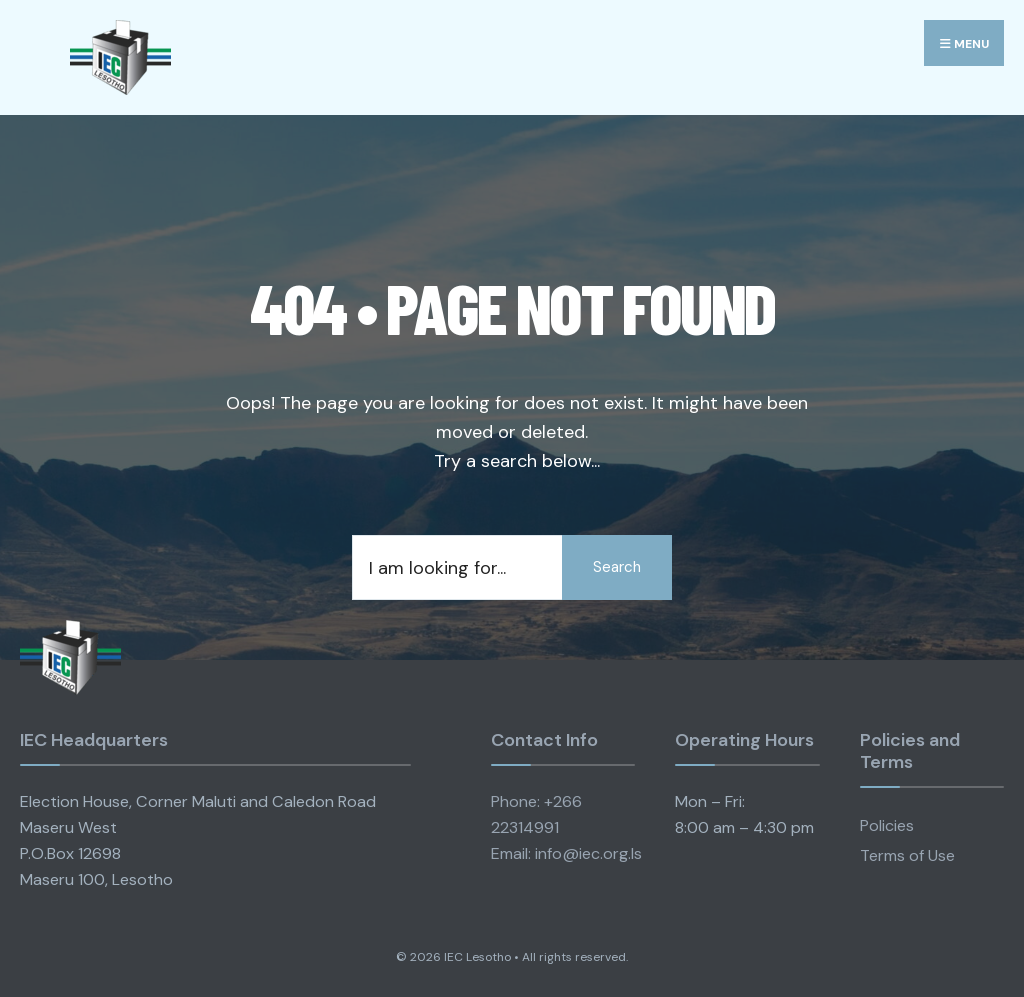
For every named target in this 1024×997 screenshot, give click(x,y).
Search (617, 567)
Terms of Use (907, 855)
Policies (887, 825)
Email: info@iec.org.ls (566, 853)
